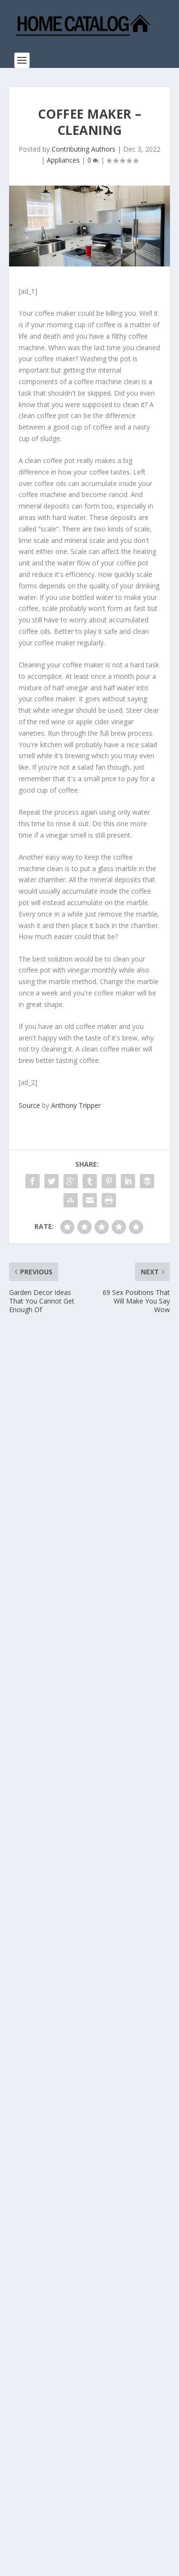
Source (29, 1105)
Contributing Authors (84, 149)
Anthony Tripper (76, 1105)
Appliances (63, 160)
